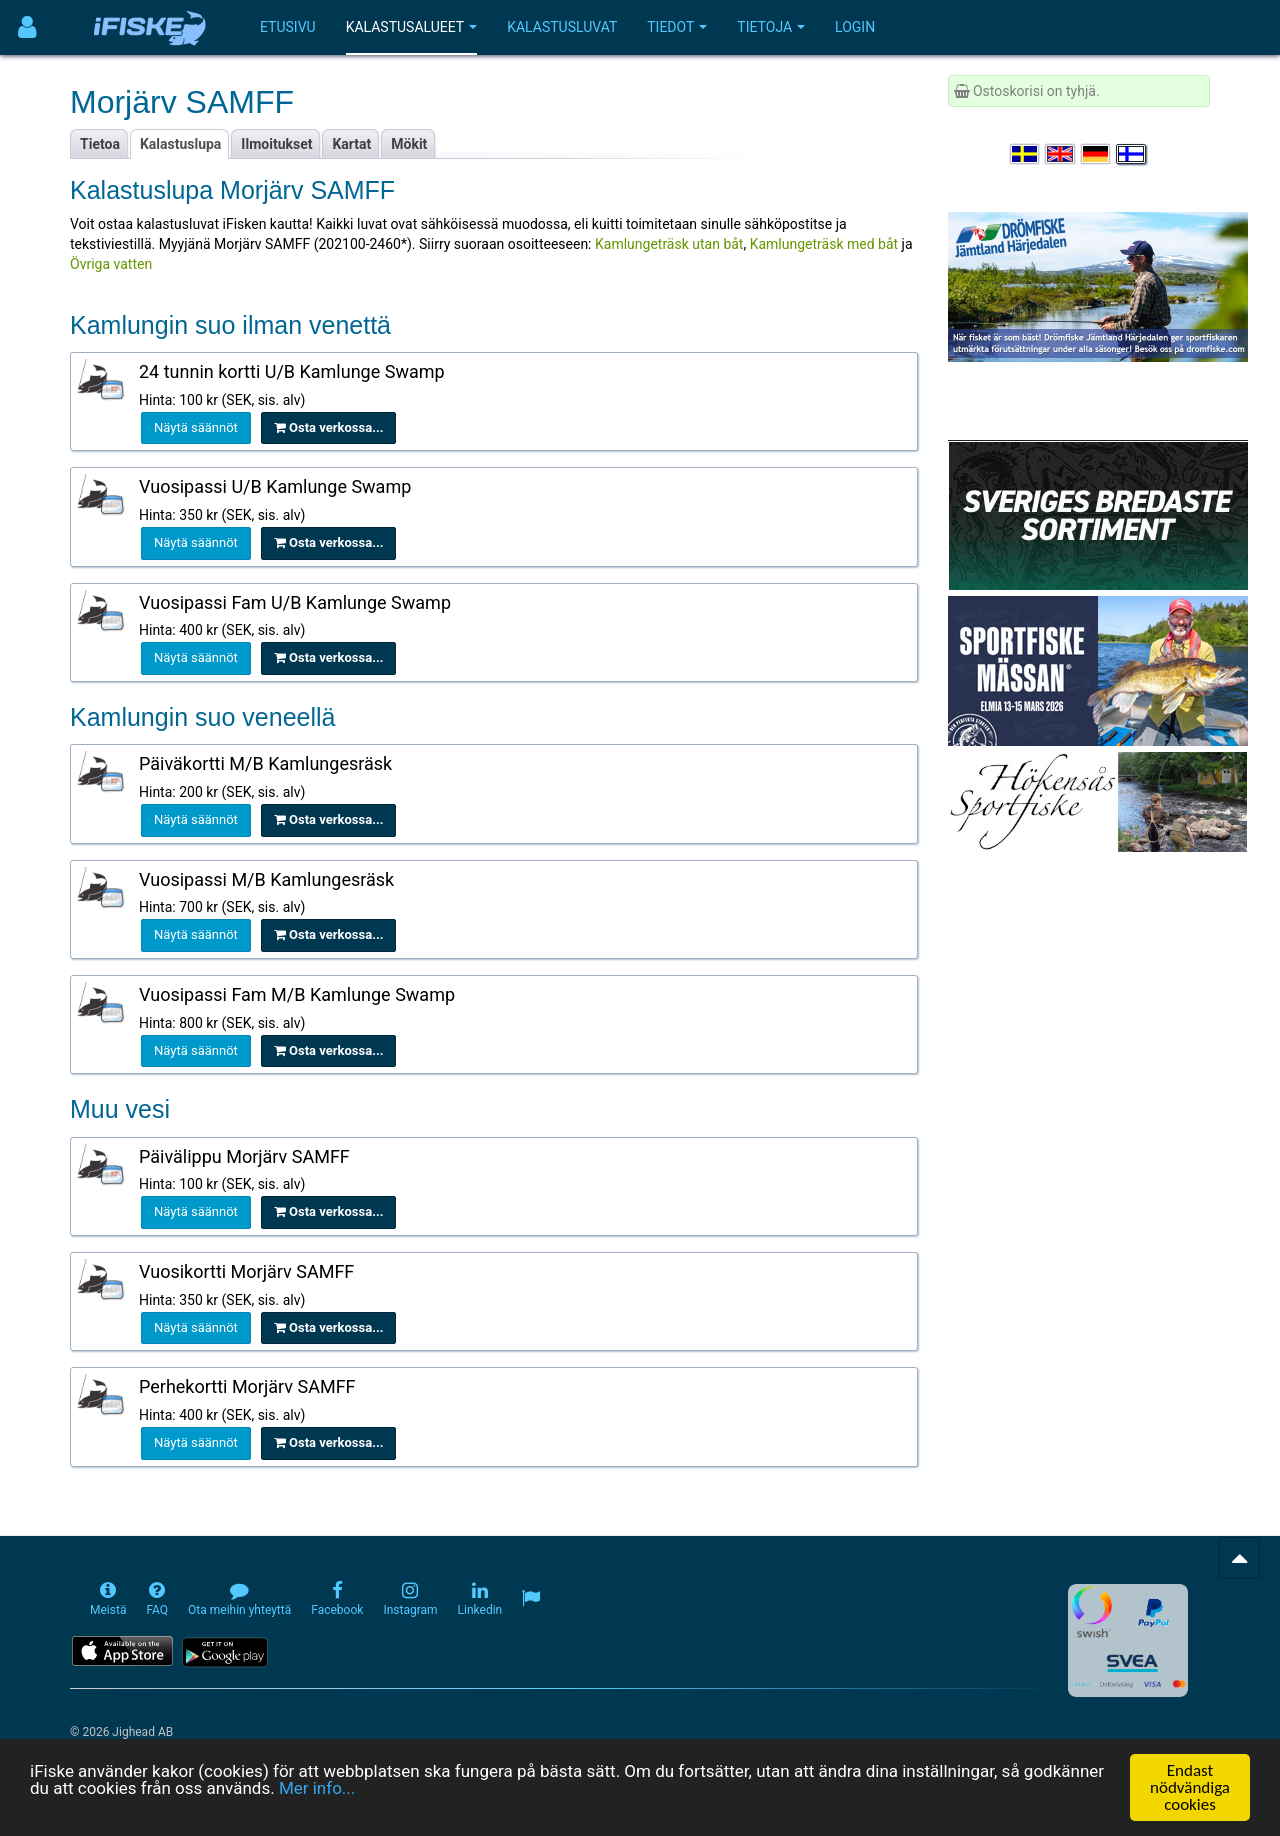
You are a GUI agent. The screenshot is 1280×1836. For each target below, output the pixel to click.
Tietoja (771, 27)
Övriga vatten (111, 264)
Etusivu (288, 27)
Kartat (351, 144)
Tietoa (100, 144)
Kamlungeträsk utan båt (669, 244)
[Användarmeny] (27, 27)
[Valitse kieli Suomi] (1132, 154)
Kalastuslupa (180, 144)
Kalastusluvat (562, 27)
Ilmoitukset (276, 144)
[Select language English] (1061, 154)
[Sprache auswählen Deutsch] (1097, 154)
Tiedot (677, 27)
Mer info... (317, 1790)
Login (855, 27)
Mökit (409, 144)
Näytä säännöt (196, 427)
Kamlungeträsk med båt (824, 244)
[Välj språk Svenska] (1026, 154)
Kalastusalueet (412, 27)
